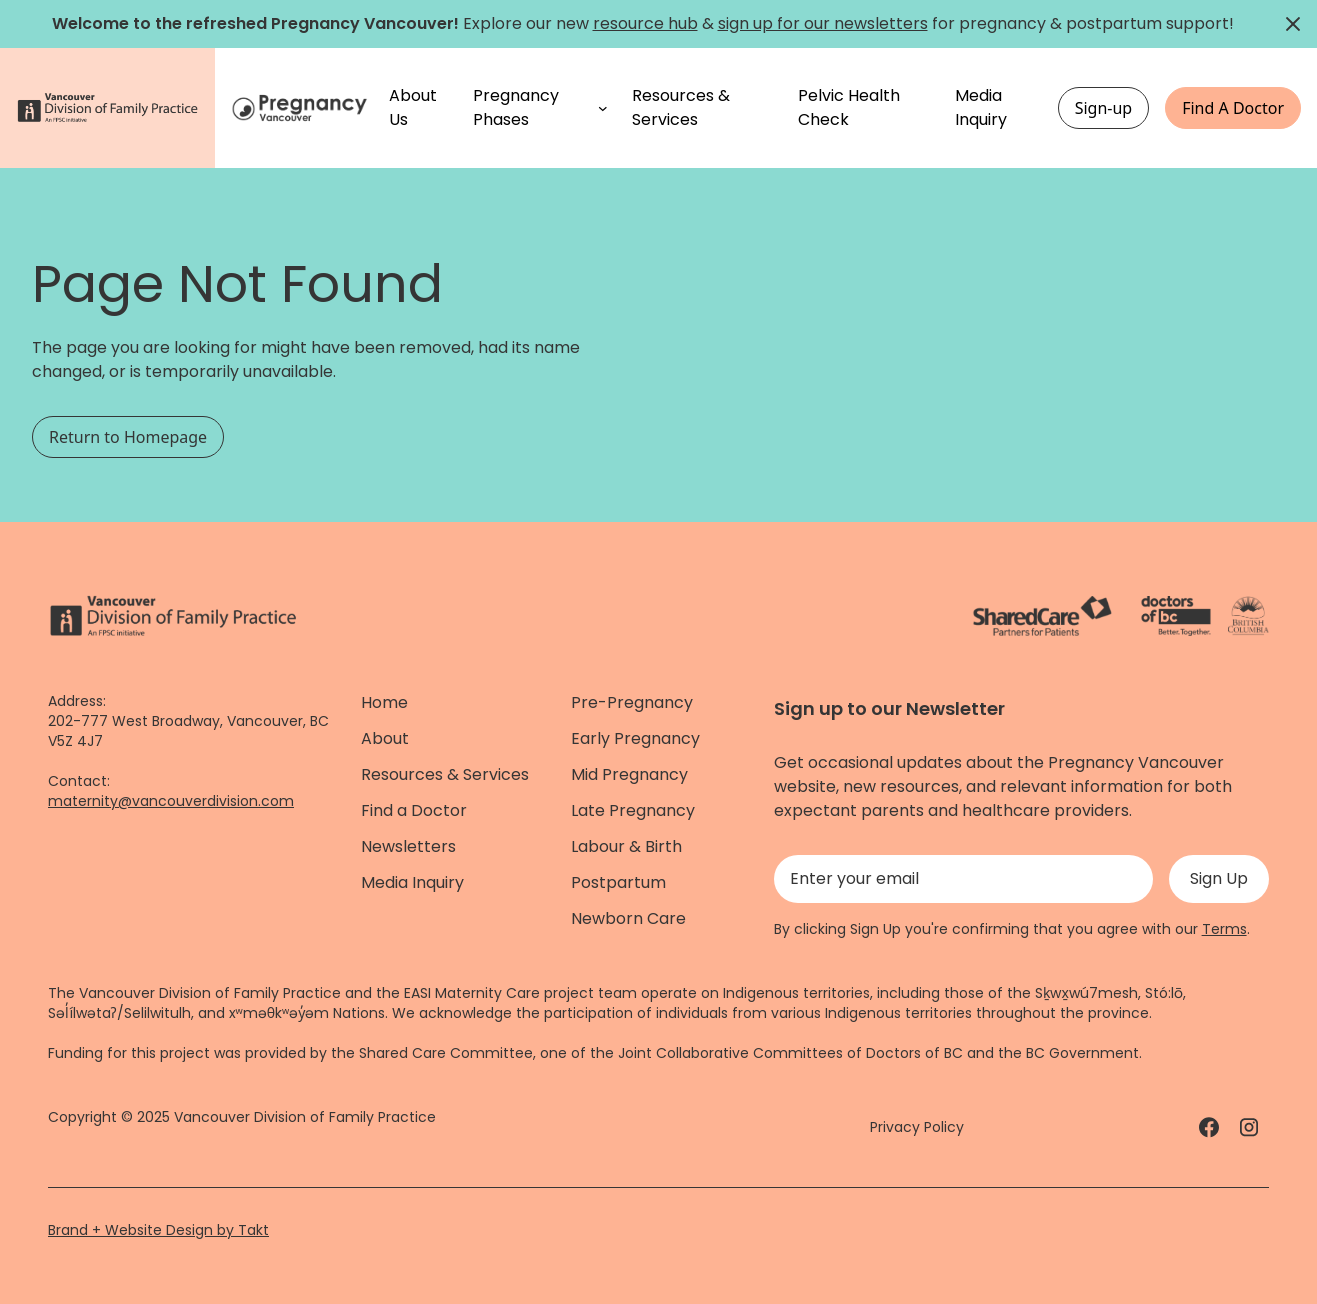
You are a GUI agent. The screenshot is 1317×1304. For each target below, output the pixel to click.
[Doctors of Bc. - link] (1176, 616)
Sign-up (1104, 108)
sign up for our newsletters (823, 23)
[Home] (302, 107)
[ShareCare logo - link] (1042, 616)
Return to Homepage (128, 437)
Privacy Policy (917, 1127)
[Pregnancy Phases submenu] (603, 108)
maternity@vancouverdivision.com (171, 801)
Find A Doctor (1233, 108)
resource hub (645, 23)
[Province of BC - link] (1248, 616)
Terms (1224, 929)
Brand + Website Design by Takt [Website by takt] (158, 1230)
